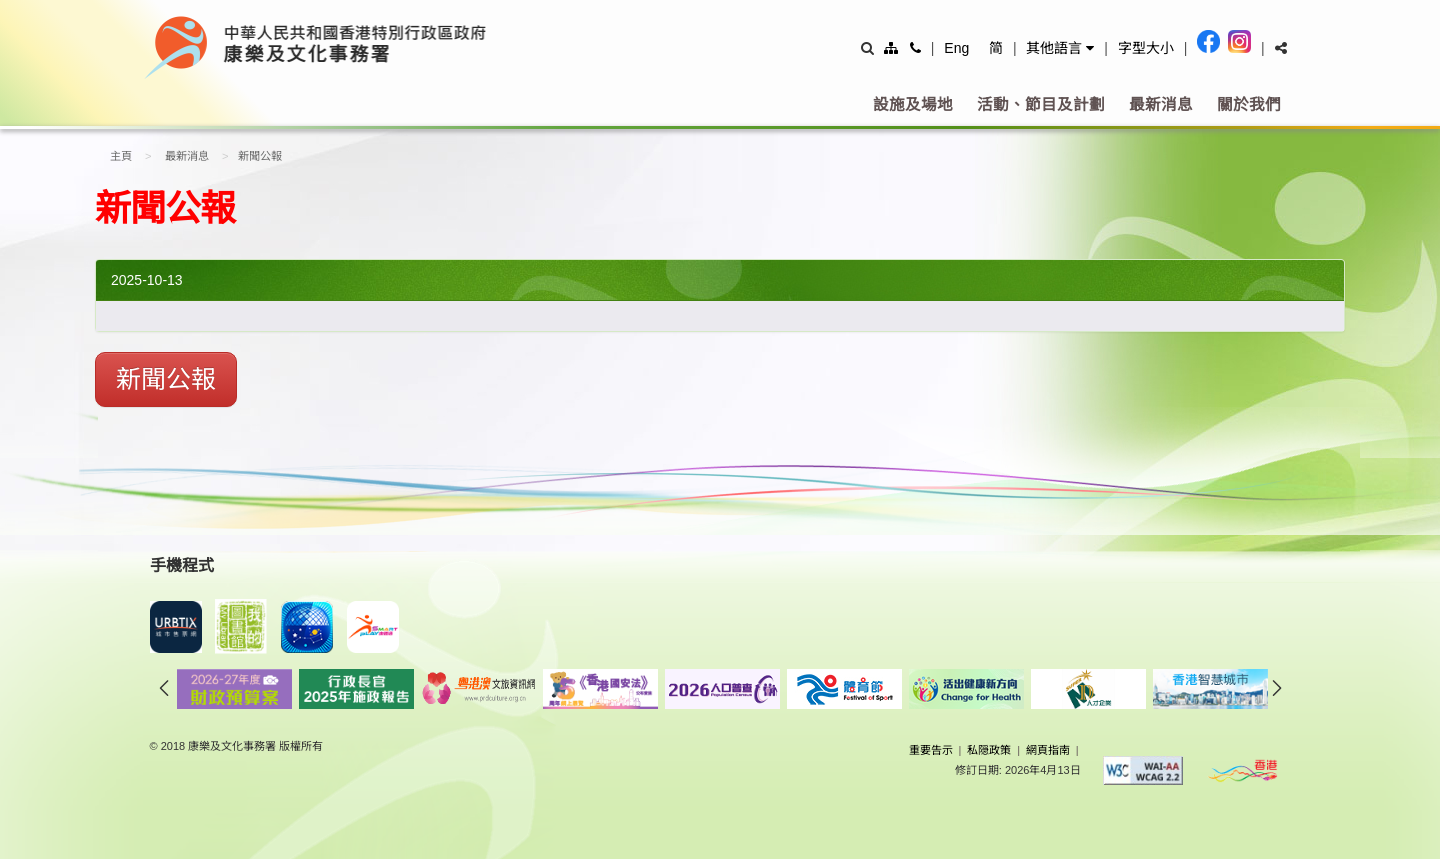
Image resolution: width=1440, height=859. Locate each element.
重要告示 (931, 750)
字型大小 (1146, 48)
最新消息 (1161, 104)
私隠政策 (989, 750)
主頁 (121, 156)
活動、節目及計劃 (1041, 104)
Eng (956, 48)
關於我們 (1249, 104)
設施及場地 (913, 104)
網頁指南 (1048, 750)
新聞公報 (166, 379)
